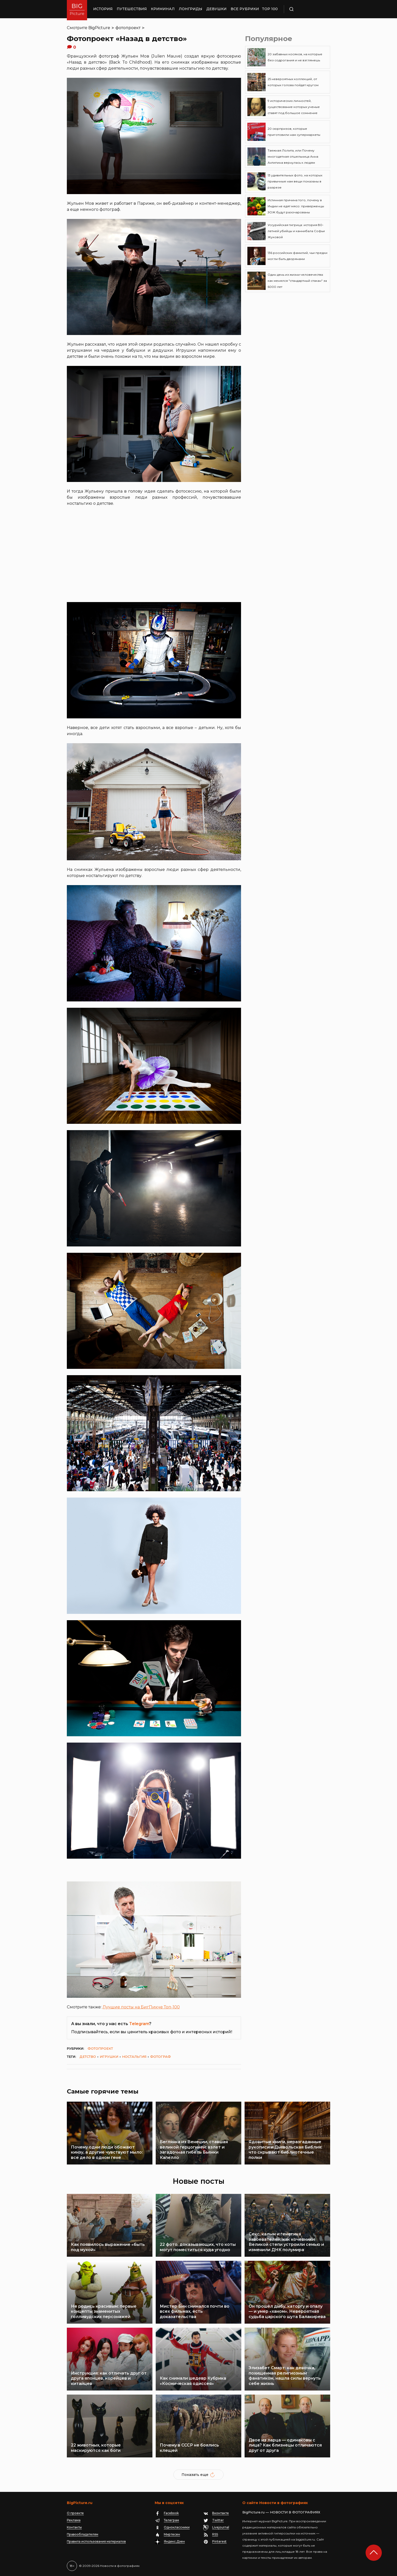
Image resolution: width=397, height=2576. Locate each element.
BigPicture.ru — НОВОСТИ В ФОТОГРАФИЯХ (281, 2512)
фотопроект (128, 27)
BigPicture (99, 27)
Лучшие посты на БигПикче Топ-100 (141, 2007)
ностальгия (134, 2057)
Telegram (139, 2023)
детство (88, 2057)
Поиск (306, 9)
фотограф (160, 2057)
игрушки (109, 2057)
